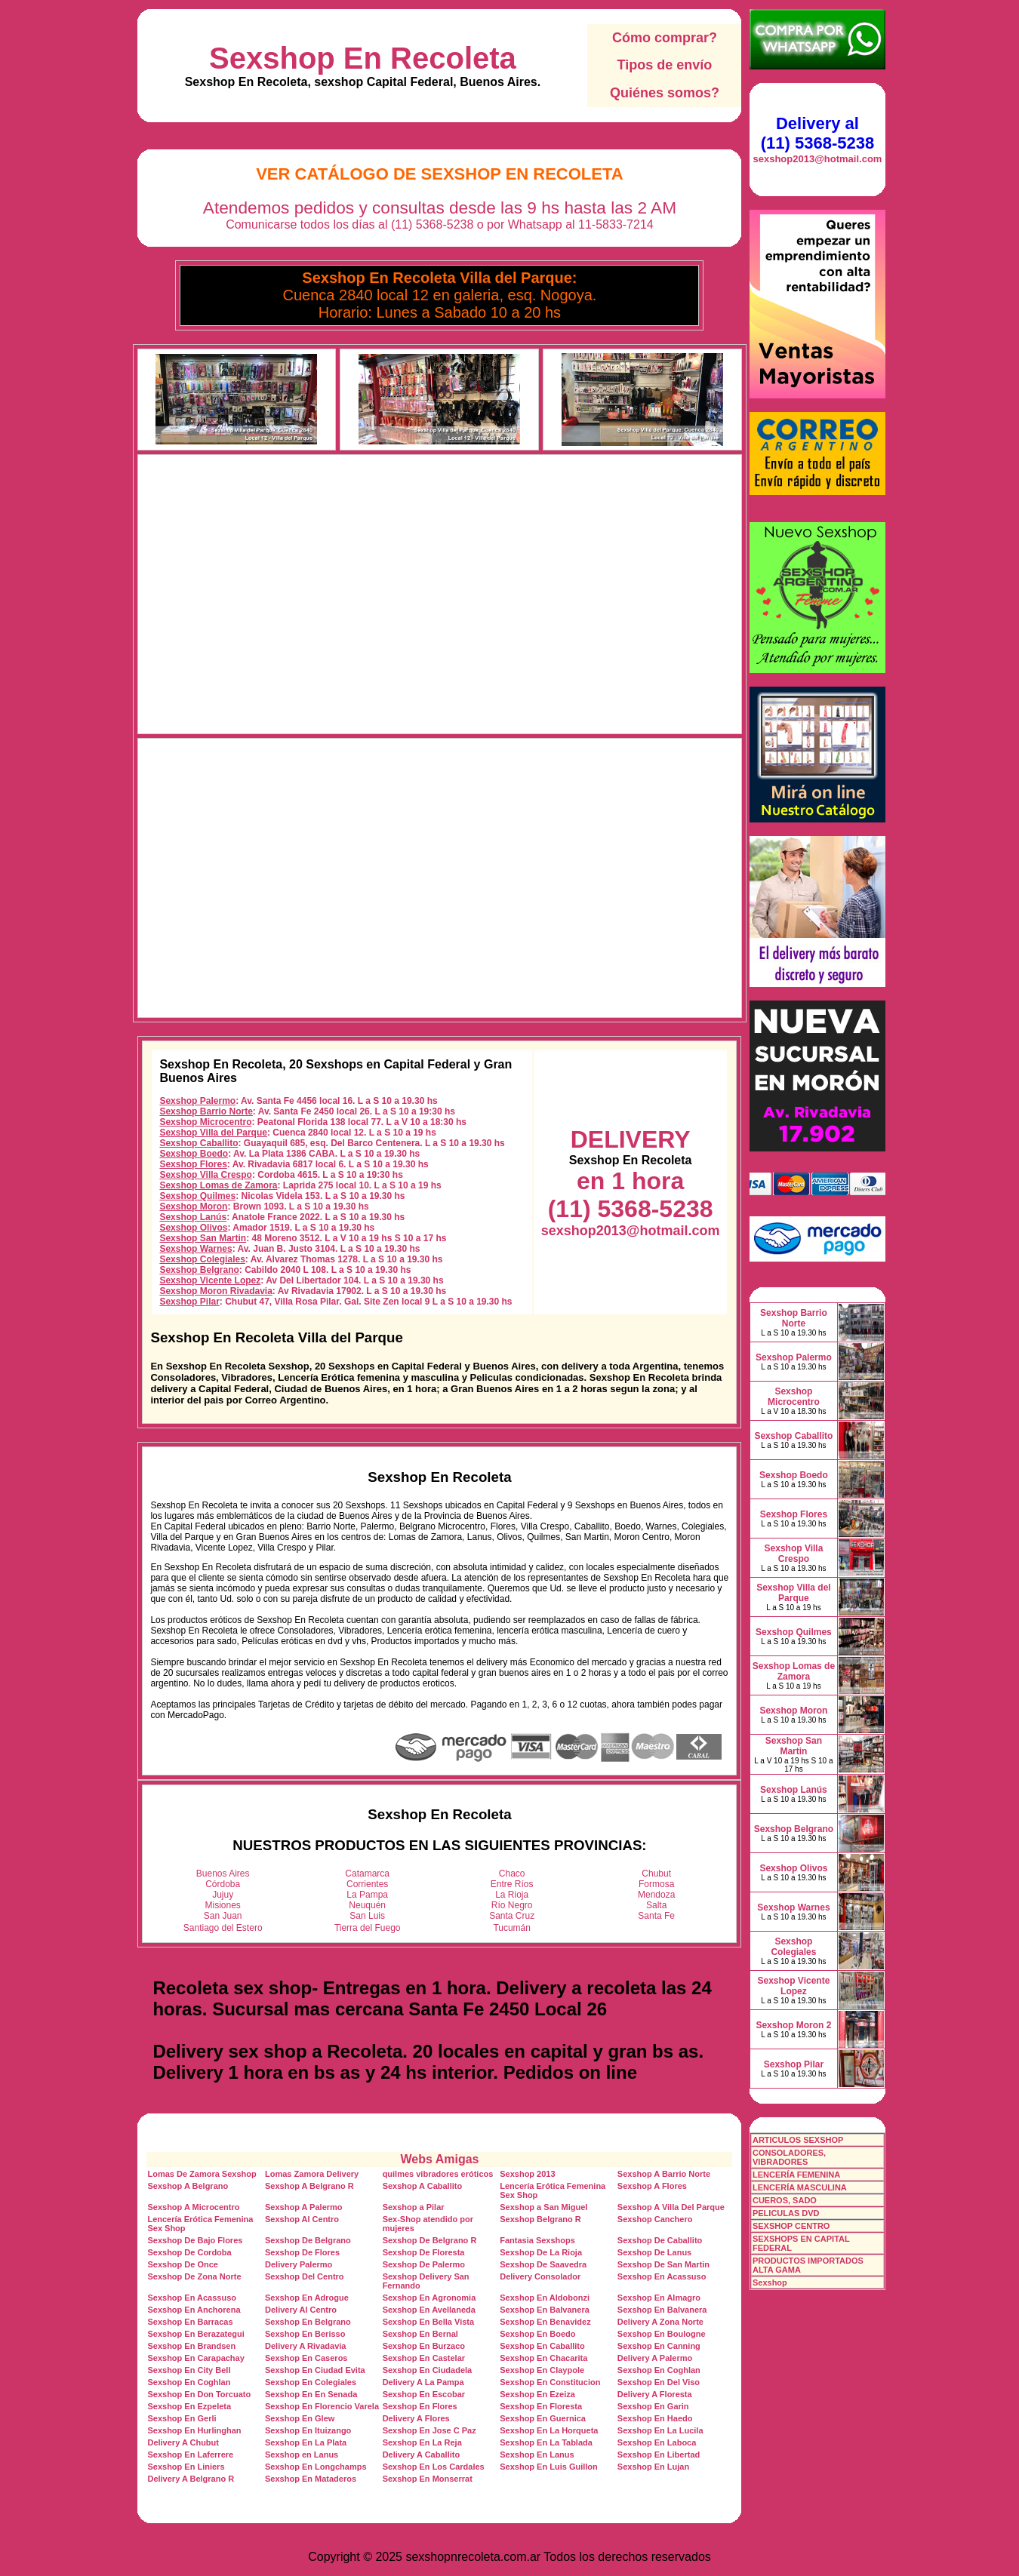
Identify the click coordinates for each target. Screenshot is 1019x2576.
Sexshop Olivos (193, 1227)
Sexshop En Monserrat (428, 2478)
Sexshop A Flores (652, 2185)
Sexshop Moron (193, 1206)
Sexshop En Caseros (306, 2357)
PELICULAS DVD (786, 2213)
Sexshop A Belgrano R (309, 2185)
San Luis (367, 1915)
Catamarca (367, 1873)
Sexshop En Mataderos (310, 2478)
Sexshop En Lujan (653, 2466)
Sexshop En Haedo (655, 2418)
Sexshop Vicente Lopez (209, 1280)
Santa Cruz (511, 1915)
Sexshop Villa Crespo (205, 1175)
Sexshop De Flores (302, 2252)
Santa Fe (656, 1915)
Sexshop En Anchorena (193, 2309)
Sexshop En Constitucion (550, 2382)
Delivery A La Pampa (423, 2382)
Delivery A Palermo (654, 2357)
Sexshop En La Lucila (660, 2430)
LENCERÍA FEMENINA (796, 2174)
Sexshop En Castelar (424, 2357)
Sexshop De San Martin (663, 2264)
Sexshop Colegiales (202, 1259)
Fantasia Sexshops (537, 2240)
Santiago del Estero (223, 1928)
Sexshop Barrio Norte (205, 1111)
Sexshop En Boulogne (661, 2333)
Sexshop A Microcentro (193, 2207)
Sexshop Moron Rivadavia (215, 1291)
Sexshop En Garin (653, 2406)
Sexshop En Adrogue (307, 2297)
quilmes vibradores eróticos (438, 2173)
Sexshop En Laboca (657, 2442)
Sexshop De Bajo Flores (194, 2240)
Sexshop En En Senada (311, 2394)
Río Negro (512, 1905)
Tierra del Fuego (367, 1928)
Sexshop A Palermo (304, 2207)
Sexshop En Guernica (543, 2418)
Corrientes (367, 1884)
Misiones (223, 1905)
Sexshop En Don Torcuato (199, 2394)
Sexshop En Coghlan (658, 2370)
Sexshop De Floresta (424, 2252)
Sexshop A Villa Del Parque (671, 2207)
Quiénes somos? (664, 92)
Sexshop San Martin (202, 1238)
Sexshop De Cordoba (189, 2252)
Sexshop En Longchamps (315, 2466)
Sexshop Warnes (195, 1248)
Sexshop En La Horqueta (549, 2430)
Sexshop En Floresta (541, 2406)
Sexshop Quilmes (197, 1196)
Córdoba (222, 1884)
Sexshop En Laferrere (190, 2454)
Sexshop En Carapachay (195, 2357)
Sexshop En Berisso (305, 2333)
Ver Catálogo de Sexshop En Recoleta (439, 173)
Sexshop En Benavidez (545, 2321)
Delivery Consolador (540, 2276)
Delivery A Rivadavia (305, 2345)
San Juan (223, 1915)
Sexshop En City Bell (188, 2370)
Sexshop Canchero (655, 2219)
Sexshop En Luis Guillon (549, 2466)
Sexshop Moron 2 (793, 2025)
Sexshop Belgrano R (540, 2219)
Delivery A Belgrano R (190, 2478)
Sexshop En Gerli (181, 2418)
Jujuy (222, 1894)
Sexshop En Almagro (658, 2297)
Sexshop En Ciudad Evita (315, 2370)
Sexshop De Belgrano (308, 2240)
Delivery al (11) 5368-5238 (817, 133)
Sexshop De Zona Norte (194, 2276)
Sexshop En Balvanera (545, 2309)
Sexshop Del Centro (304, 2276)
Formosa (656, 1884)
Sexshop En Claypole (542, 2370)
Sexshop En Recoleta (362, 58)
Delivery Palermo (298, 2264)
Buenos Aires (223, 1873)
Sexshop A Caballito (423, 2185)
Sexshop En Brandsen (191, 2345)
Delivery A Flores (416, 2418)
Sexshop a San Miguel (543, 2207)
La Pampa (367, 1894)
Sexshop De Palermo (424, 2264)
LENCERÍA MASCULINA (800, 2187)
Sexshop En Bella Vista (428, 2321)
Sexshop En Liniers (185, 2466)
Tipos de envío (665, 64)
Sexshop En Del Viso (658, 2382)
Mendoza (656, 1894)
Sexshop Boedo (193, 1153)
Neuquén (367, 1905)
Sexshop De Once (182, 2264)
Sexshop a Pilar (414, 2207)
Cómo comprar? (664, 37)
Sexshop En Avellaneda (429, 2309)
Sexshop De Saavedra (543, 2264)
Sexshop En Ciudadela (428, 2370)
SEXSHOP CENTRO (791, 2225)
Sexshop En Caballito (542, 2345)
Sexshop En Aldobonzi (545, 2297)
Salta (656, 1905)
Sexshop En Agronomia (429, 2297)
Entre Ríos (512, 1884)
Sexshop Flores (192, 1164)
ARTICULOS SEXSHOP (798, 2139)
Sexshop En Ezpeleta (189, 2406)
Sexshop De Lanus (654, 2252)
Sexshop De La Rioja (541, 2252)
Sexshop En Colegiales (310, 2382)
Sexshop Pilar (189, 1301)
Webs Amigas (439, 2159)
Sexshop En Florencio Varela (322, 2406)
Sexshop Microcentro (205, 1122)
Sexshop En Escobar (424, 2394)
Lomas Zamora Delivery (312, 2173)
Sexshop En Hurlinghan (194, 2430)
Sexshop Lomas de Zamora (218, 1185)
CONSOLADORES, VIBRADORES (789, 2157)
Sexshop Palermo (197, 1101)
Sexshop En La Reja (422, 2442)
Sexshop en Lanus (301, 2454)
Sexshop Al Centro (302, 2219)
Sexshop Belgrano (199, 1270)
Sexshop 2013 (527, 2173)
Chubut (656, 1873)
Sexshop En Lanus (537, 2454)
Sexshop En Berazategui (195, 2333)
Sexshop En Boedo (537, 2333)
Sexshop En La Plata (305, 2442)
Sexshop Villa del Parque (213, 1132)
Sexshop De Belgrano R (430, 2240)
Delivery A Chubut (183, 2442)
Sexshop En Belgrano (308, 2321)
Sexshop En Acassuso (662, 2276)
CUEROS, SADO (785, 2200)
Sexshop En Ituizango (308, 2430)
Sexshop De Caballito (659, 2240)
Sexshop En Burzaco (424, 2345)
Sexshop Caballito (198, 1143)
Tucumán (512, 1928)
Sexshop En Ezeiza (537, 2394)
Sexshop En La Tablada (546, 2442)
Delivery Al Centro (301, 2309)
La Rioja (511, 1894)
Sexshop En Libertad (658, 2454)
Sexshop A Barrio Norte (663, 2173)
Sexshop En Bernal (420, 2333)
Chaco (512, 1873)
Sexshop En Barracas (189, 2321)
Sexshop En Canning (658, 2345)
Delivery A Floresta (654, 2394)
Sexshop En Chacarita (543, 2357)
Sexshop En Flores (420, 2406)
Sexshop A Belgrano (187, 2185)
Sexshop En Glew (299, 2418)
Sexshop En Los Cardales (434, 2466)
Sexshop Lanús (192, 1217)
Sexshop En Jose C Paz (429, 2430)
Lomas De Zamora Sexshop (201, 2173)
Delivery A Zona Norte (660, 2321)
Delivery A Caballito (421, 2454)
